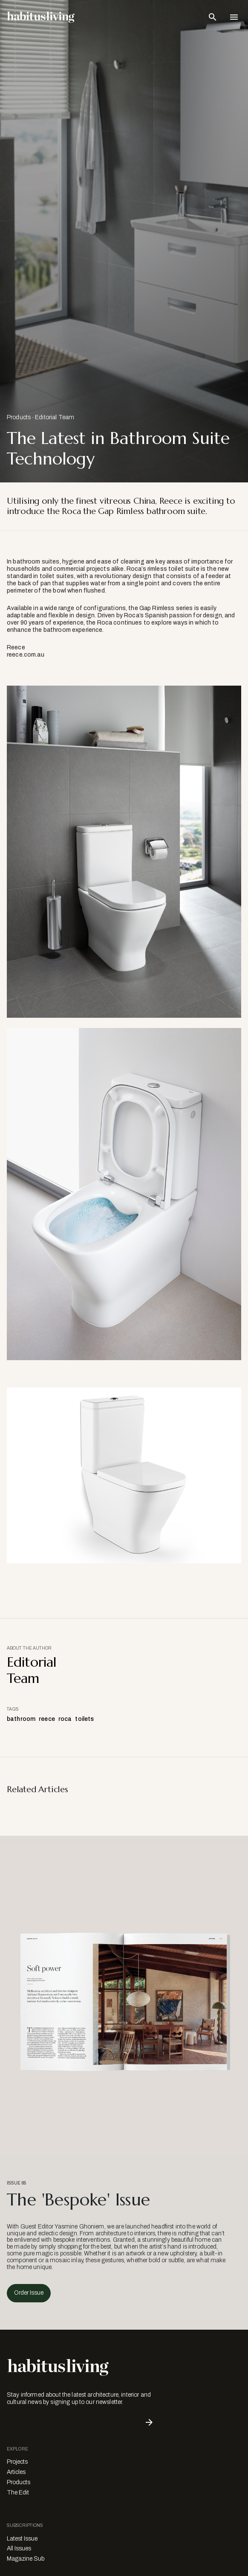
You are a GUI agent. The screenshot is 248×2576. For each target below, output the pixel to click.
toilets (84, 1719)
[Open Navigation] (234, 17)
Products (19, 417)
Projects (17, 2462)
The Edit (18, 2492)
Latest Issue (22, 2538)
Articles (16, 2472)
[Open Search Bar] (212, 17)
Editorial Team (54, 417)
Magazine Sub (25, 2559)
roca (65, 1719)
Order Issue (28, 2293)
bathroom (21, 1719)
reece (47, 1719)
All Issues (19, 2548)
